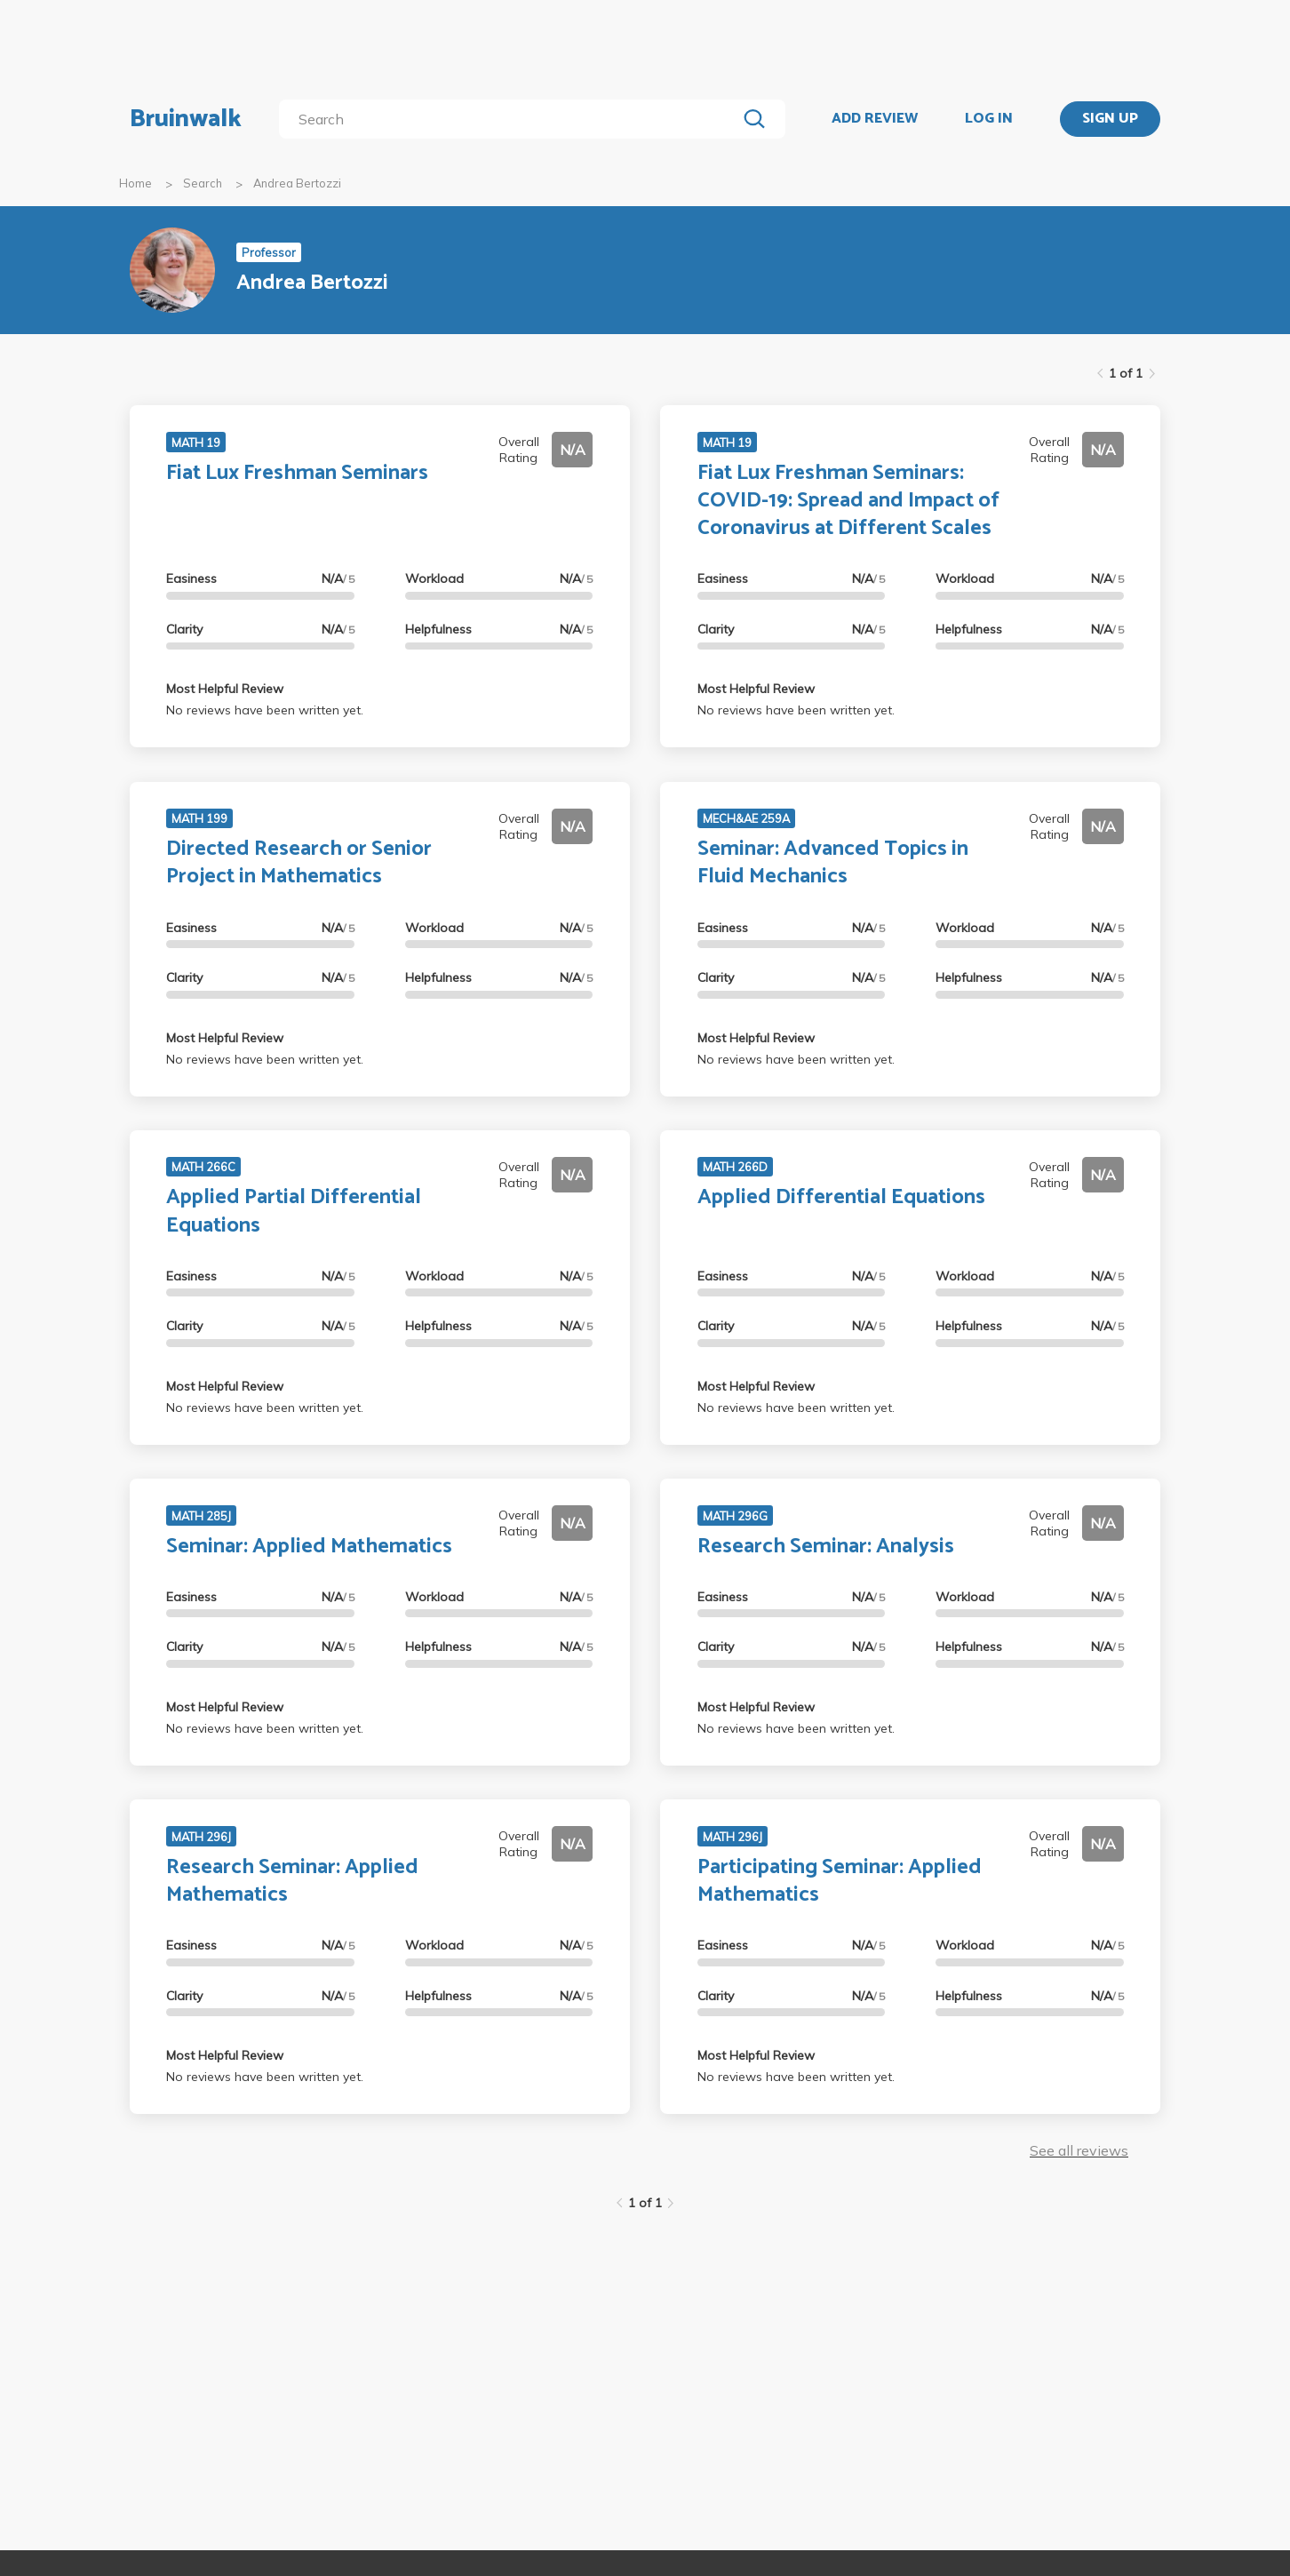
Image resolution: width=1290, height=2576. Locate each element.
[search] (511, 119)
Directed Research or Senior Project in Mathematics (299, 863)
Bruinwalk (186, 119)
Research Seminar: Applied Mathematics (292, 1881)
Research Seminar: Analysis (825, 1546)
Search (202, 183)
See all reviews (1079, 2150)
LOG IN (989, 119)
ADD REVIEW (875, 119)
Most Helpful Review (224, 689)
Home (135, 183)
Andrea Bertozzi (297, 183)
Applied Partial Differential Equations (293, 1211)
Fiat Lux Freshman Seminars (297, 473)
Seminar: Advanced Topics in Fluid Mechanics (832, 863)
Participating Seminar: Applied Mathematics (839, 1881)
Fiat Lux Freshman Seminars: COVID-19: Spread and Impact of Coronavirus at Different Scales (848, 501)
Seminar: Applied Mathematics (309, 1546)
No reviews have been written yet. (264, 710)
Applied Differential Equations (841, 1197)
